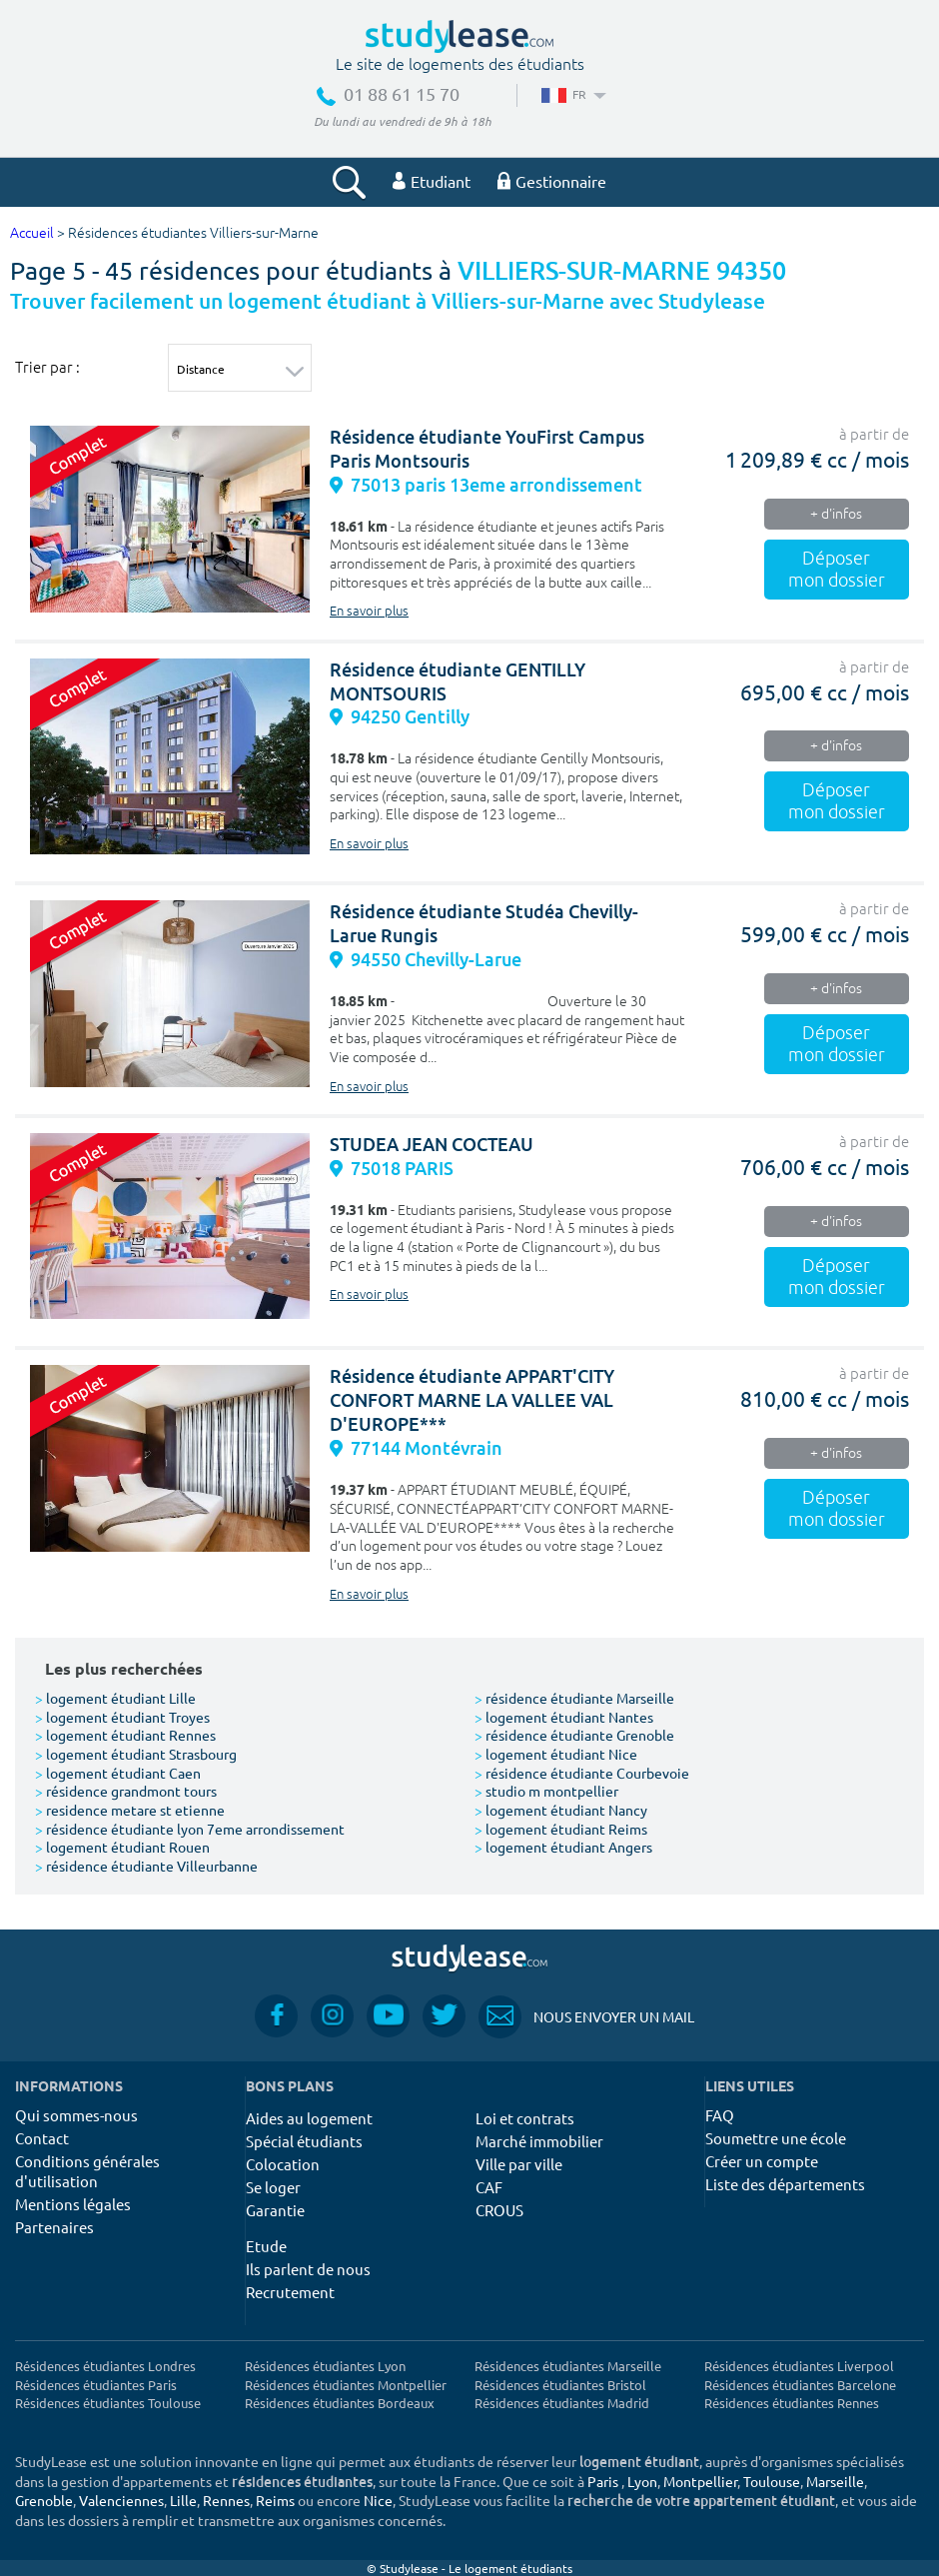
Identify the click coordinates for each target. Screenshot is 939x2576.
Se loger (273, 2186)
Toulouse (771, 2481)
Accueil (32, 233)
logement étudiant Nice (555, 1754)
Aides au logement (309, 2117)
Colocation (283, 2163)
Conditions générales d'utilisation (87, 2170)
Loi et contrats (524, 2117)
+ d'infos (836, 514)
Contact (42, 2137)
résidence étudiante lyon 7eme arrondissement (190, 1829)
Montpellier (700, 2481)
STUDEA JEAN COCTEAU (431, 1144)
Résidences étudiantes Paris (96, 2384)
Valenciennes (121, 2500)
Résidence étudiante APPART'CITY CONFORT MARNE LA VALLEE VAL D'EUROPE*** (472, 1400)
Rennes (226, 2500)
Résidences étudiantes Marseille (567, 2365)
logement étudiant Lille (115, 1698)
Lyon (642, 2481)
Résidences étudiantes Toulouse (108, 2402)
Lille (183, 2500)
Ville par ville (518, 2163)
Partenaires (54, 2226)
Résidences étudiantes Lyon (325, 2365)
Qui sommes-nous (76, 2114)
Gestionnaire (551, 181)
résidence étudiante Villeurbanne (146, 1866)
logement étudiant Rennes (125, 1735)
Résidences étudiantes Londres (105, 2365)
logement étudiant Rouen (122, 1847)
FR (571, 94)
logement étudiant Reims (560, 1829)
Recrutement (290, 2291)
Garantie (275, 2209)
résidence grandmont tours (126, 1791)
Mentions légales (73, 2203)
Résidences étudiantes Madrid (561, 2402)
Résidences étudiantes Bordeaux (340, 2402)
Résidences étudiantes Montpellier (346, 2384)
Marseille (835, 2481)
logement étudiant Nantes (563, 1717)
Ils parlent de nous (308, 2268)
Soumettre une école (775, 2137)
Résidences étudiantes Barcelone (800, 2384)
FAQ (719, 2114)
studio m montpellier (546, 1791)
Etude (266, 2245)
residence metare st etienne (130, 1810)
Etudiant (431, 181)
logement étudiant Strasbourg (136, 1754)
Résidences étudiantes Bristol (560, 2384)
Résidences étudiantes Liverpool (799, 2365)
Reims (275, 2500)
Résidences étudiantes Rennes (791, 2402)
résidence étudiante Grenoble (574, 1735)
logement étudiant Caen (118, 1773)
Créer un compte (761, 2160)
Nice (378, 2500)
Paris (602, 2481)
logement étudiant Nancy (560, 1810)
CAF (488, 2186)
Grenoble (44, 2500)
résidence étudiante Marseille (574, 1698)
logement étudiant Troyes (122, 1717)
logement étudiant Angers (563, 1847)
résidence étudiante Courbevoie (581, 1773)
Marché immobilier (539, 2140)
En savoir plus (369, 612)
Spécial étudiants (304, 2140)
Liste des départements (785, 2183)
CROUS (499, 2209)
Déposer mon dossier (836, 570)
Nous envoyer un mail (586, 2016)
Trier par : (47, 367)
